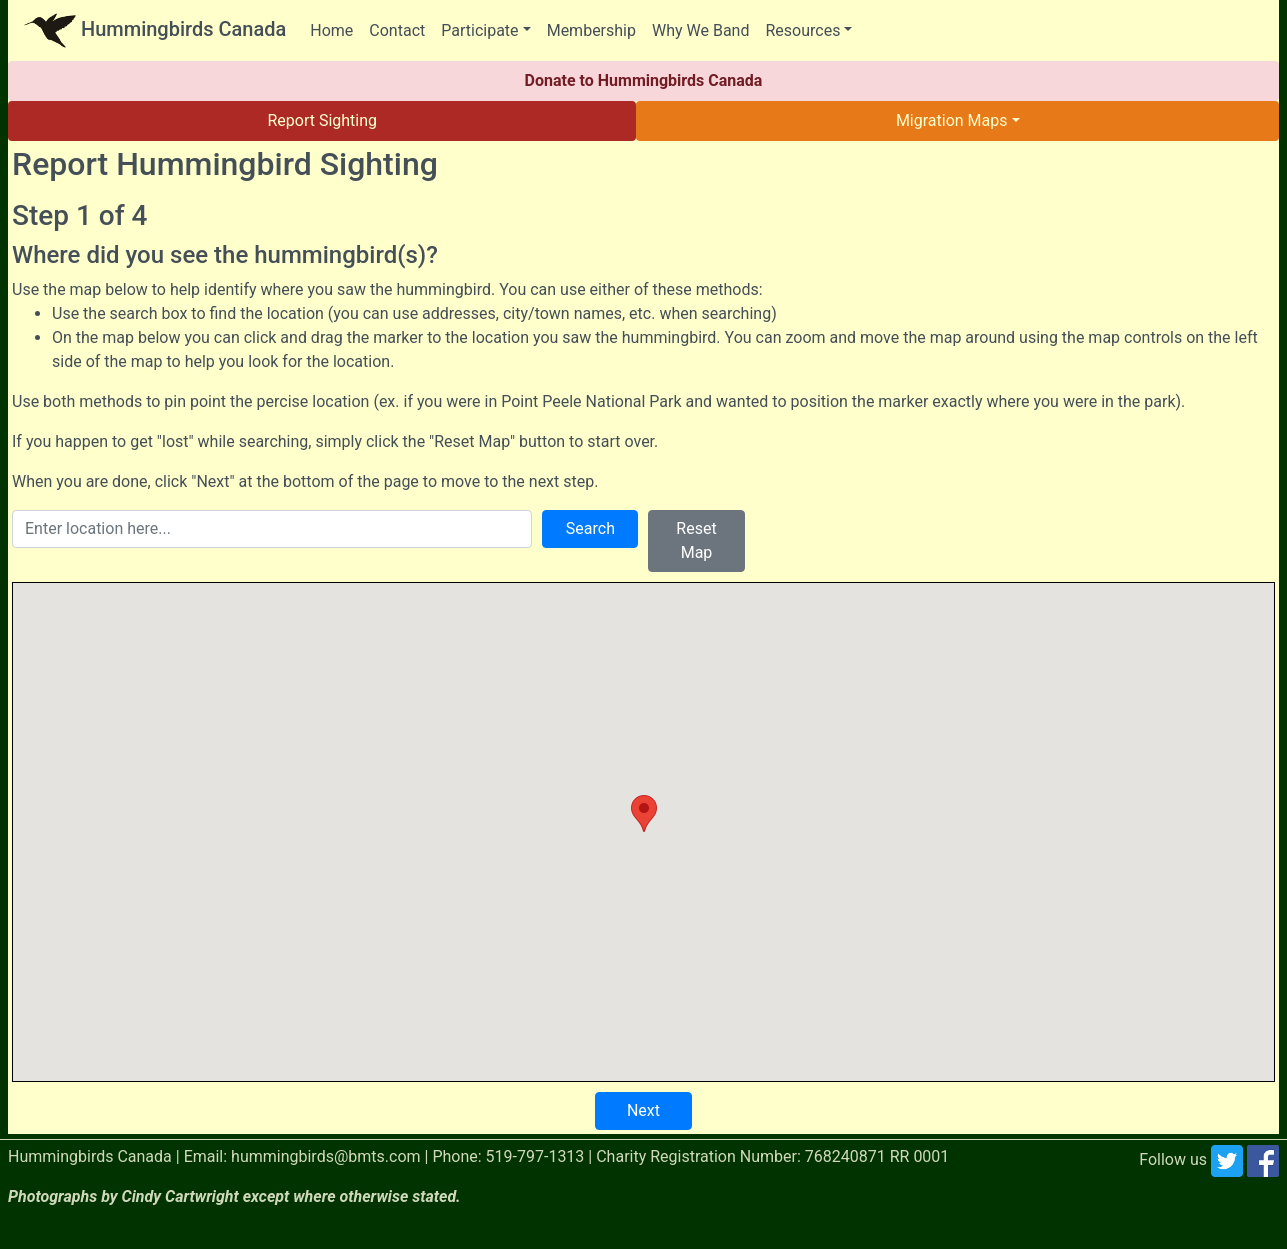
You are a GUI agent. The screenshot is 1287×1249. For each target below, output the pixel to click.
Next (643, 1110)
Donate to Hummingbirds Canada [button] (644, 80)
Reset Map (696, 540)
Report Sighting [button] (322, 120)
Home (331, 30)
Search (590, 528)
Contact (397, 30)
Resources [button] (802, 30)
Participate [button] (479, 30)
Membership (591, 30)
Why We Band (700, 30)
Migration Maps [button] (952, 120)
